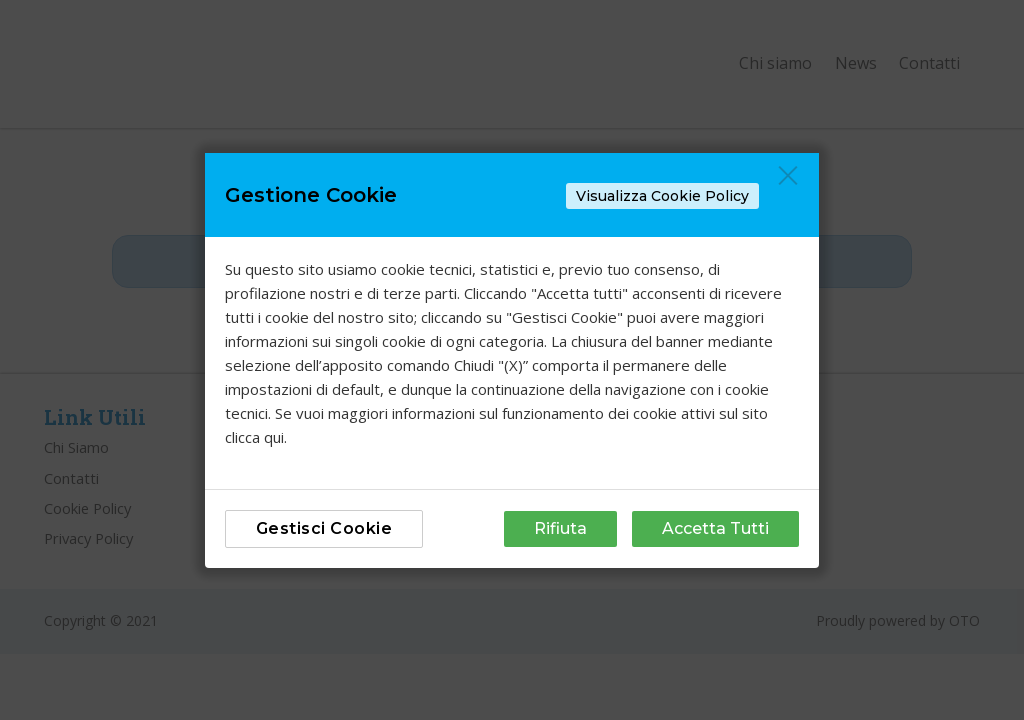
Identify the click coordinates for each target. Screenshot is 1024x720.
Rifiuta (560, 528)
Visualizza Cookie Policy (662, 196)
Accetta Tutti (715, 528)
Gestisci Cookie (324, 528)
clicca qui (254, 437)
